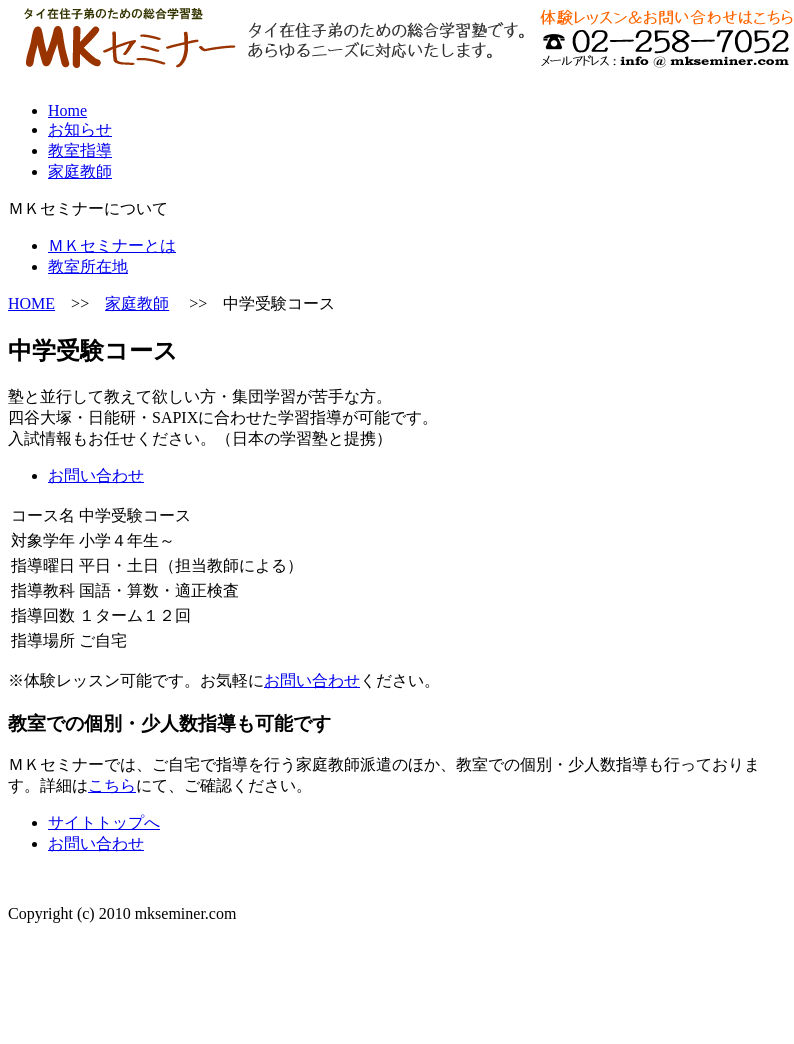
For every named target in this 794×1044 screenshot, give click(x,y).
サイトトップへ (104, 822)
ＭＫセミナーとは (112, 245)
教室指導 (80, 150)
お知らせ (80, 129)
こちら (112, 785)
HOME (31, 303)
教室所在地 (88, 266)
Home (67, 110)
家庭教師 (80, 171)
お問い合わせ (96, 475)
